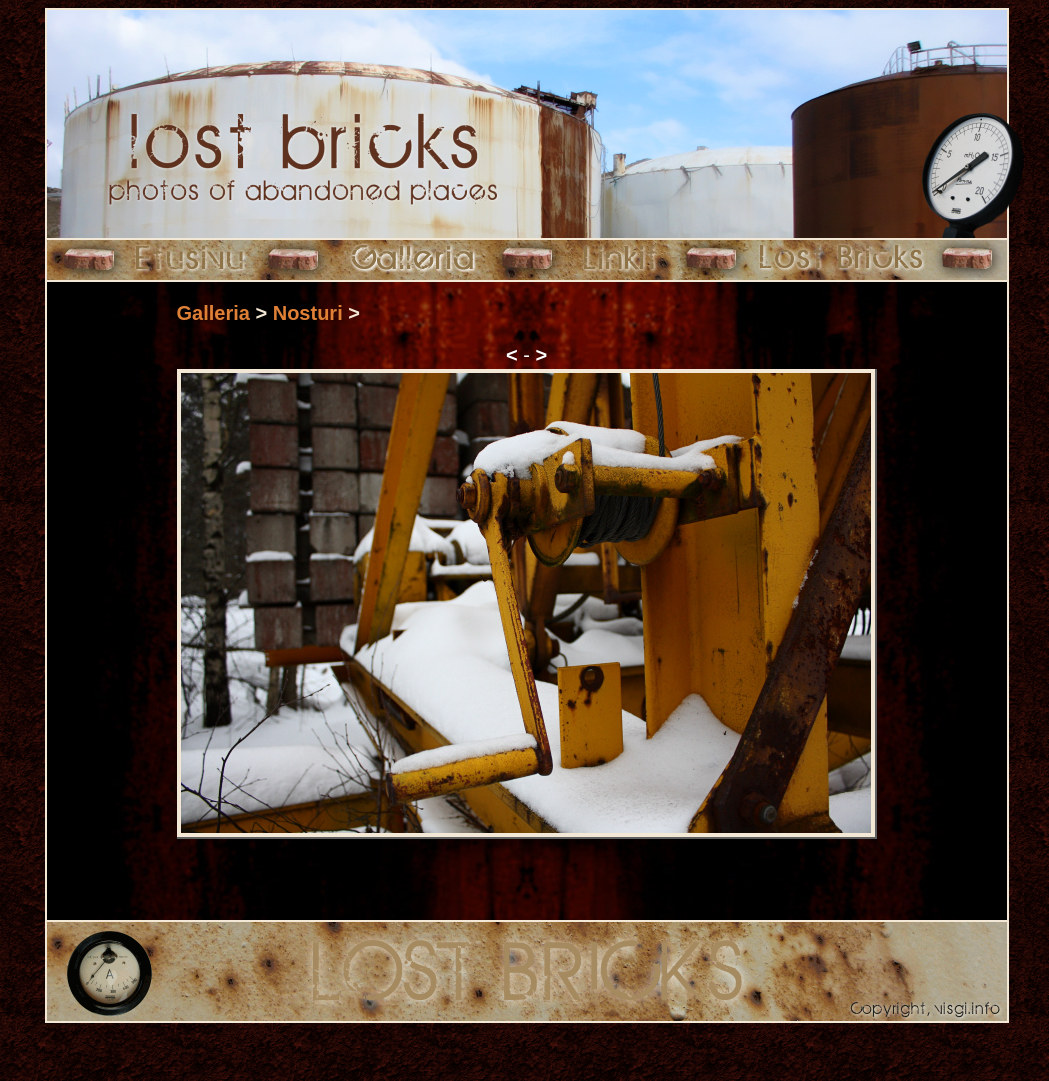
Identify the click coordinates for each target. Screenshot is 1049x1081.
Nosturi (308, 313)
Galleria (213, 313)
